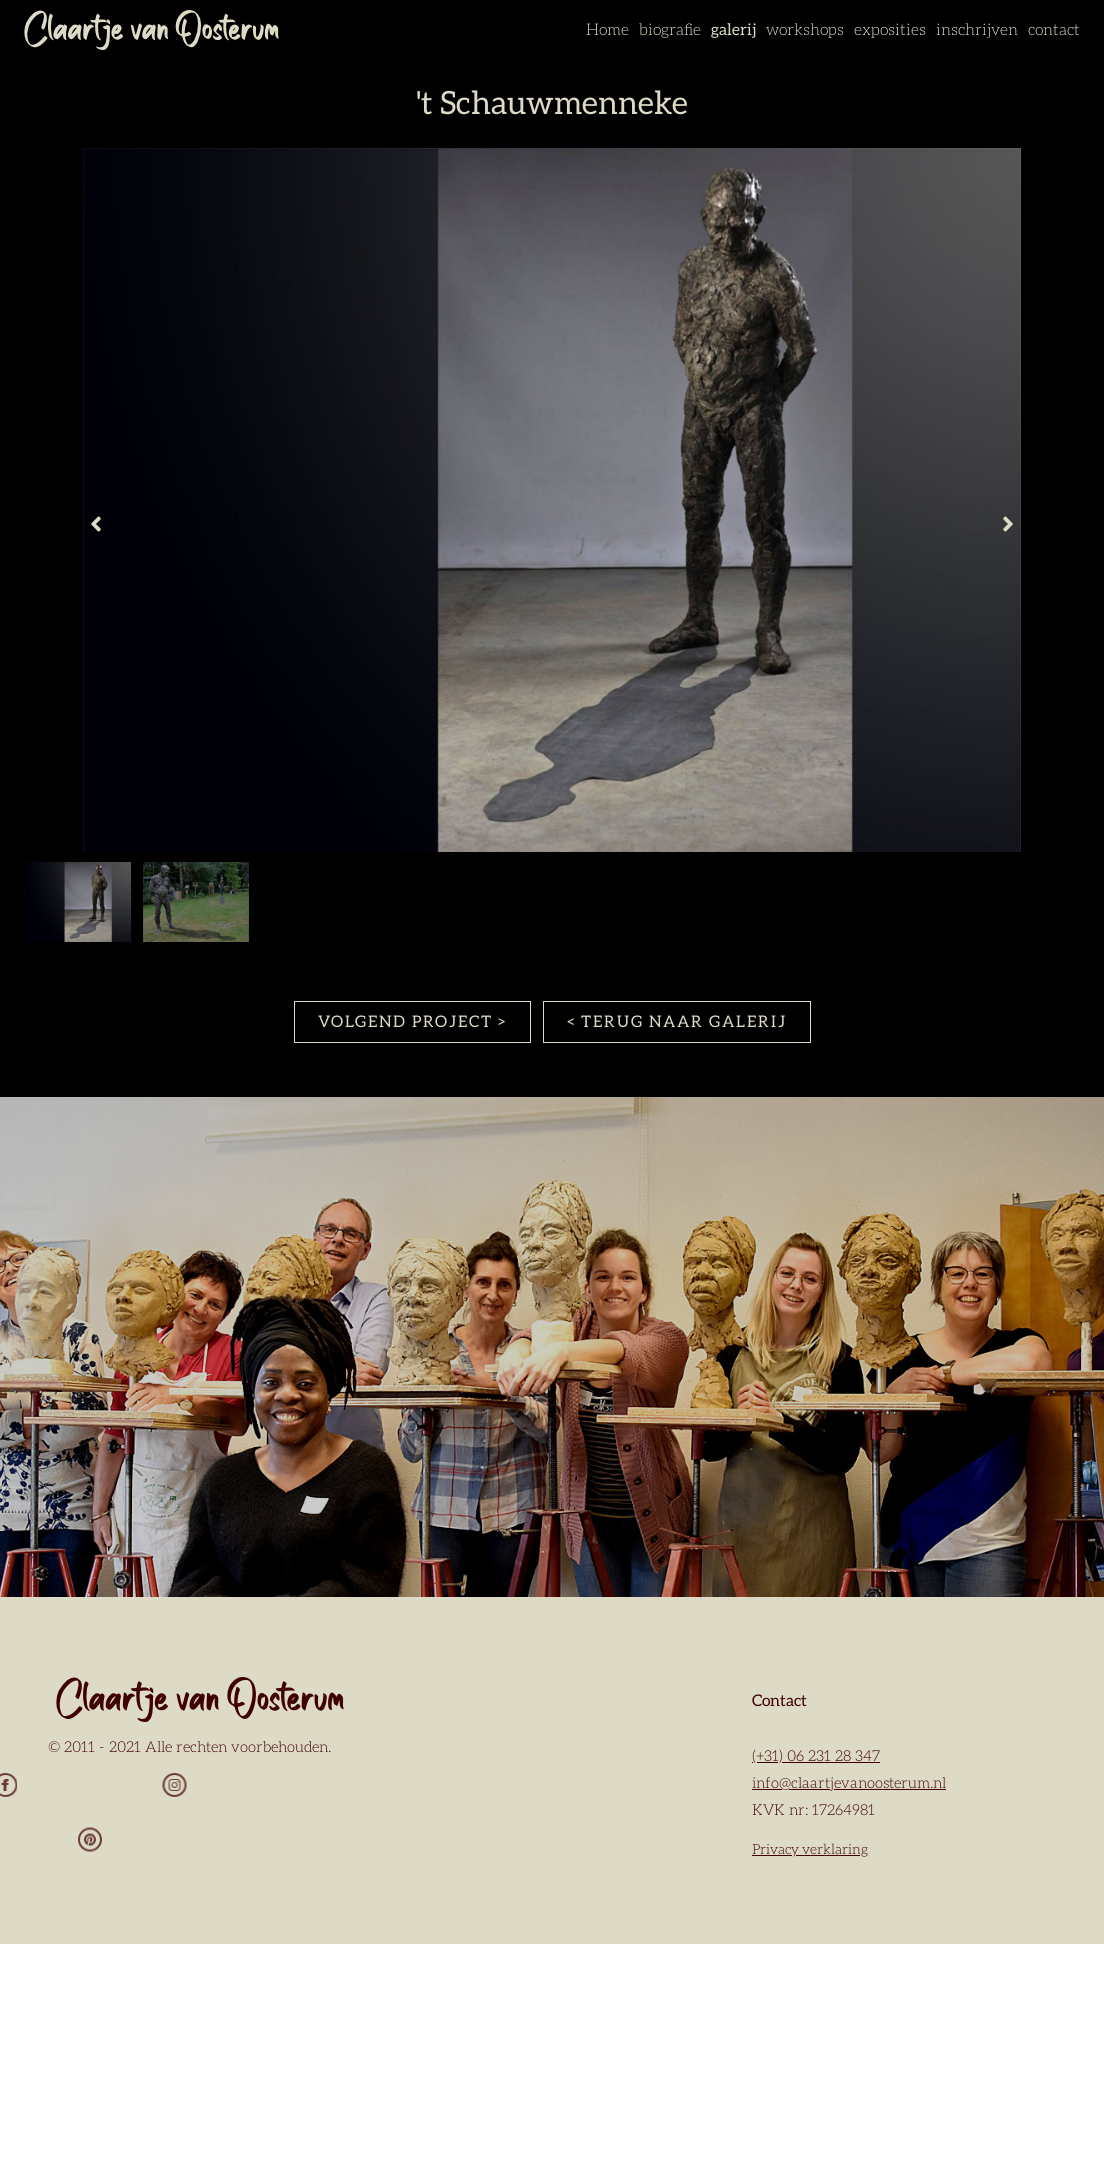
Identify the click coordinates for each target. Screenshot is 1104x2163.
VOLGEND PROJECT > (412, 1022)
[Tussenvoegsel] (550, 1919)
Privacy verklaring (810, 1850)
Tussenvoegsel (488, 1889)
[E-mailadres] (550, 1794)
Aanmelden (550, 2032)
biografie (670, 30)
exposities (890, 30)
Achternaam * (485, 1952)
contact (1054, 30)
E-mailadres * (484, 1764)
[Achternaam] (550, 1981)
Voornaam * (477, 1827)
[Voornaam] (550, 1856)
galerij (733, 30)
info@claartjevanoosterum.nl (849, 1783)
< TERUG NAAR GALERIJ (677, 1022)
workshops (805, 30)
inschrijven (977, 30)
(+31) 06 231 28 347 (816, 1756)
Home (607, 30)
